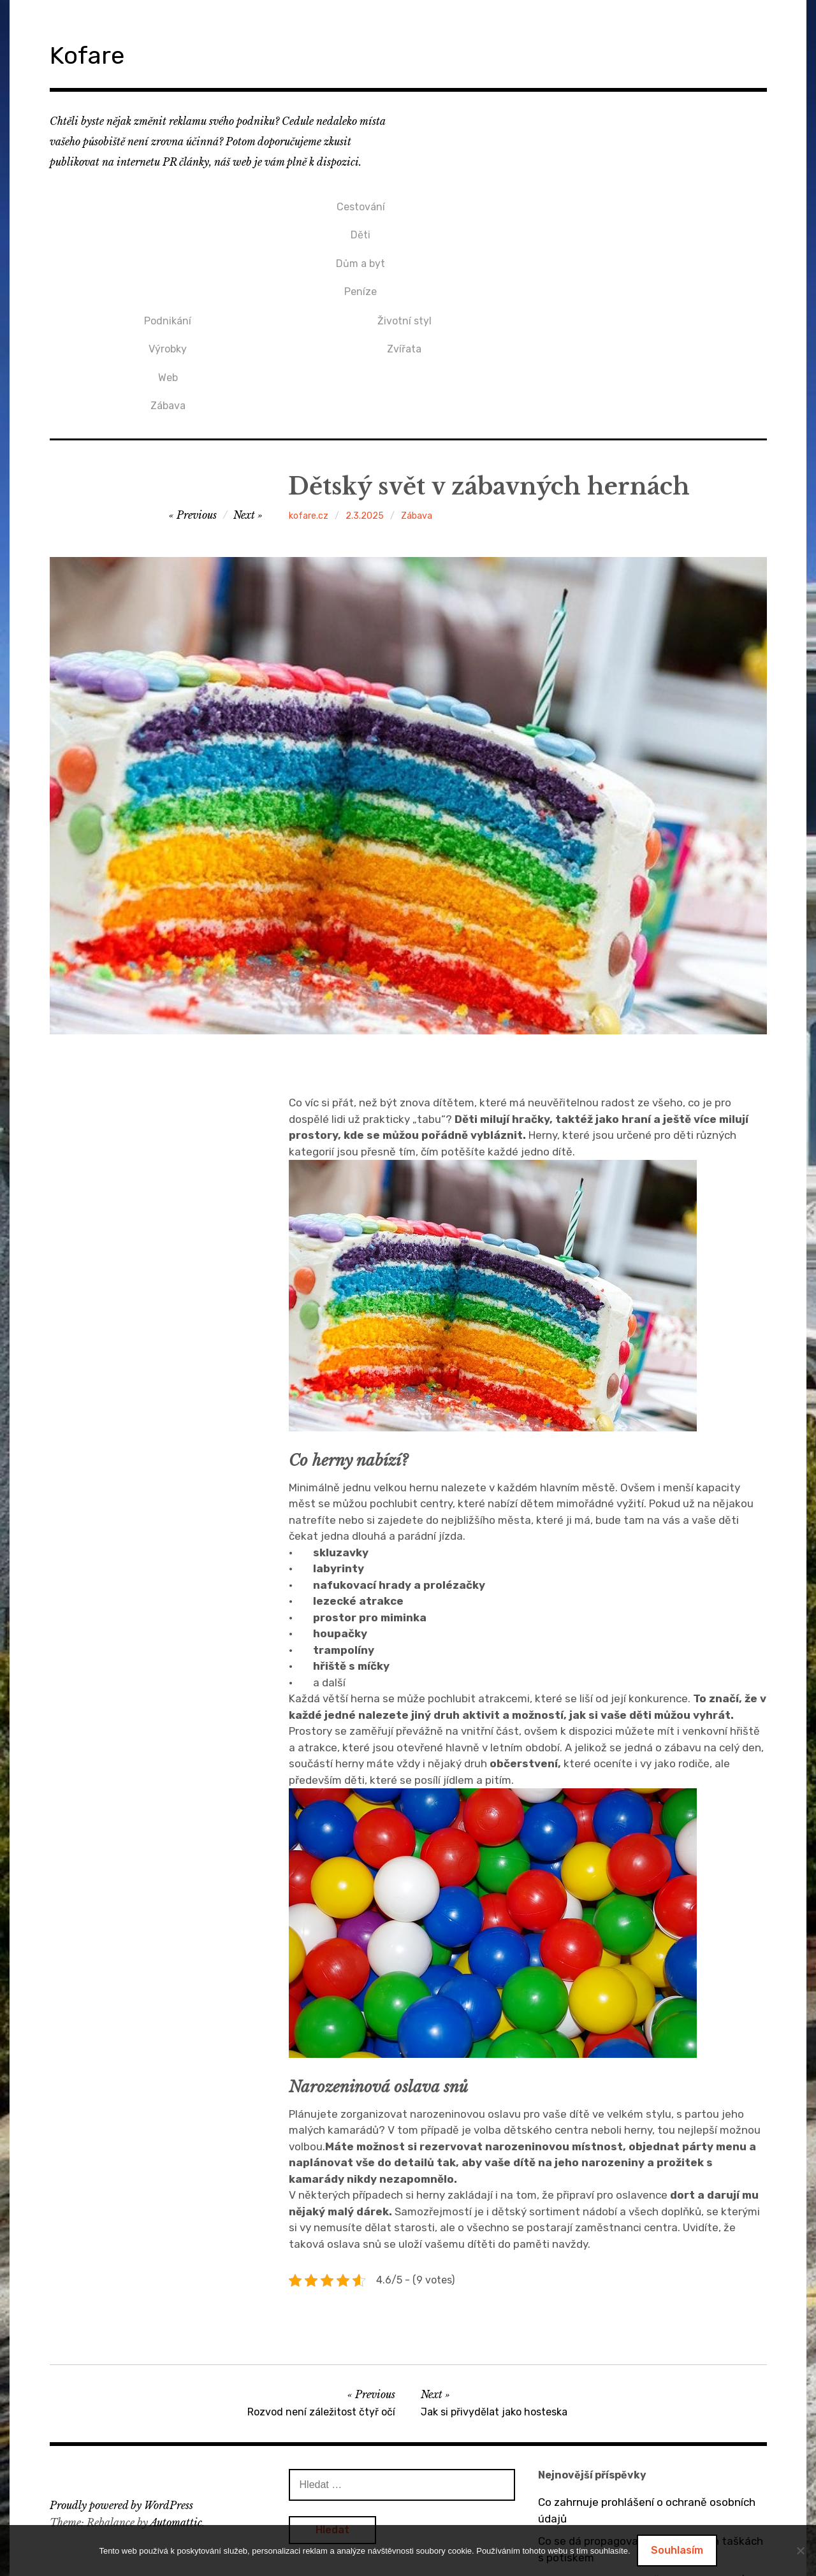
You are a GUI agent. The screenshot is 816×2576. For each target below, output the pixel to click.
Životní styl (641, 203)
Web (404, 246)
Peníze (168, 267)
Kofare (97, 53)
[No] (800, 2550)
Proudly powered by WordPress (121, 2370)
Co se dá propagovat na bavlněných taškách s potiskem (650, 2414)
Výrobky (404, 224)
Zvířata (641, 224)
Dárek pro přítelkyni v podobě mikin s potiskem (630, 2514)
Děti (168, 224)
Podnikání (404, 203)
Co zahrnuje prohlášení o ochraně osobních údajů (646, 2376)
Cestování (167, 203)
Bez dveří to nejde (584, 2484)
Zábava (404, 267)
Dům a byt (168, 246)
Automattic (176, 2387)
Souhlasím (677, 2550)
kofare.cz (308, 380)
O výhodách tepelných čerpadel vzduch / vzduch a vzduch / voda (641, 2453)
